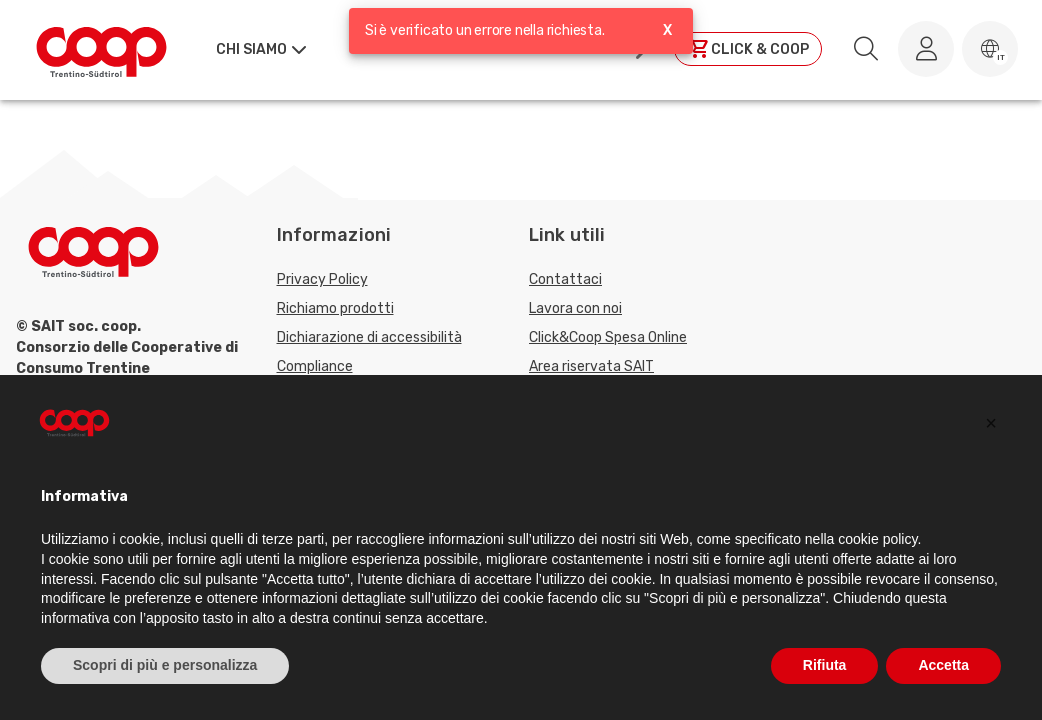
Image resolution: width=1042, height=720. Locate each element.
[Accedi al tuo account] (926, 49)
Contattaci (565, 279)
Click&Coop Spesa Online (608, 337)
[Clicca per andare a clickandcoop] (748, 49)
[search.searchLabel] (866, 49)
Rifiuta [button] (825, 665)
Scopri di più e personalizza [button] (165, 665)
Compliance (315, 366)
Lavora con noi (575, 308)
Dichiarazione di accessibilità (369, 337)
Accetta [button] (943, 665)
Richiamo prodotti (335, 308)
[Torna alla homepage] (101, 49)
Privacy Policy (322, 279)
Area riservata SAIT (591, 366)
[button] (990, 49)
